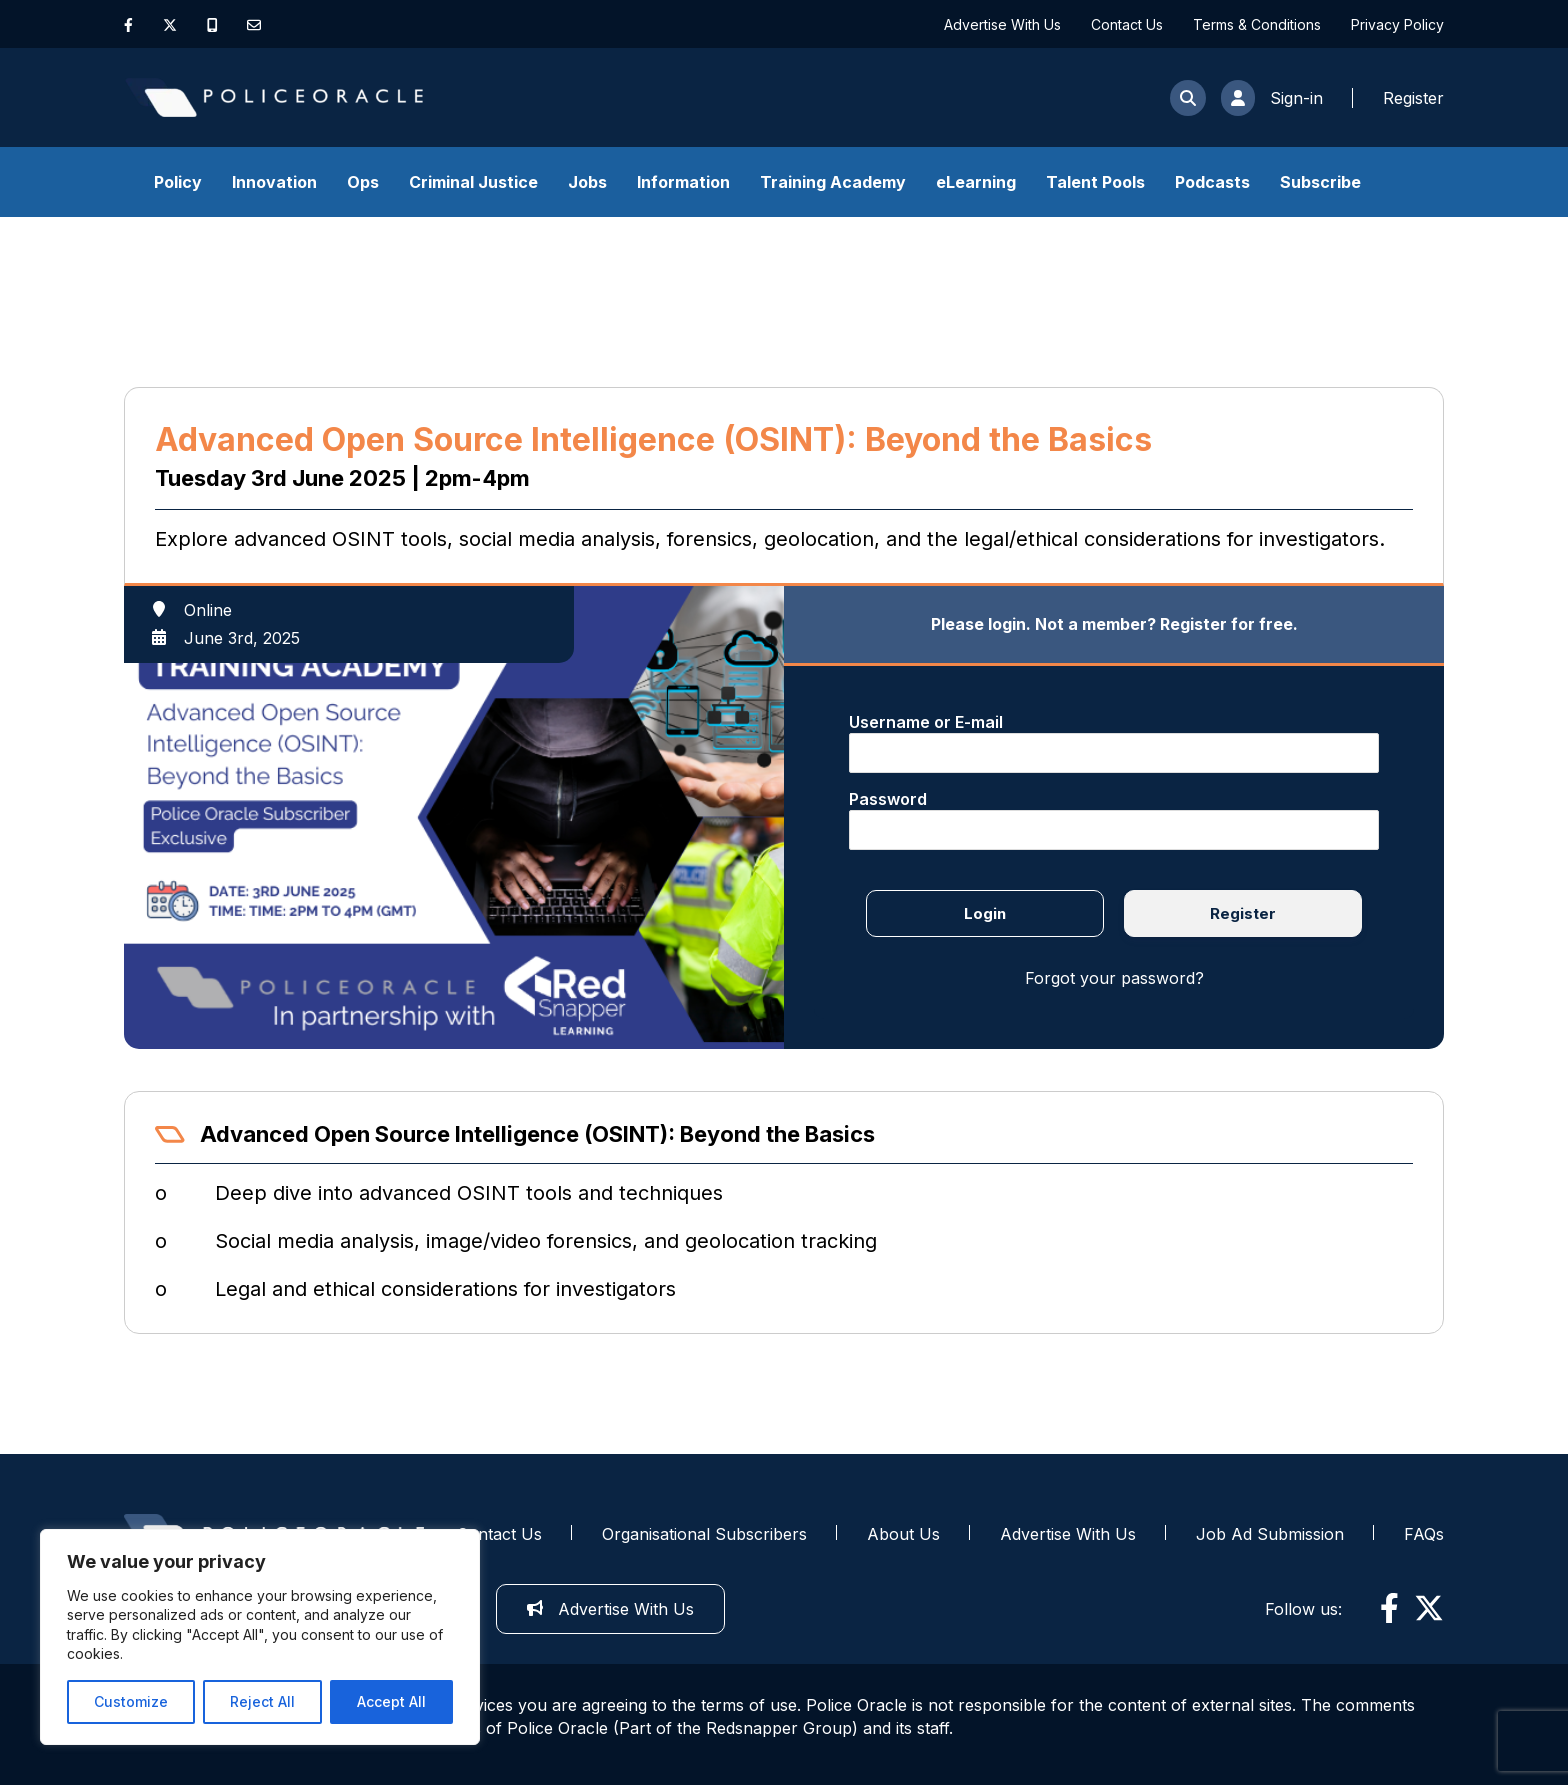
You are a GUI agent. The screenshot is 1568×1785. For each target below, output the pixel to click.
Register (1243, 913)
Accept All (391, 1701)
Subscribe (1320, 182)
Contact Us (1127, 24)
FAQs (1424, 1534)
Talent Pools (1095, 182)
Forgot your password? (1114, 978)
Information (683, 182)
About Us (903, 1534)
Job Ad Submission (1270, 1534)
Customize (131, 1701)
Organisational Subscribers (704, 1534)
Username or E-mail (926, 722)
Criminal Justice (473, 182)
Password (888, 799)
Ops (363, 182)
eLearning (976, 182)
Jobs (587, 182)
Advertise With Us (1002, 24)
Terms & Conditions (1257, 24)
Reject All (262, 1701)
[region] (260, 1637)
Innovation (274, 182)
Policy (178, 182)
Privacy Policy (1397, 24)
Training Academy (833, 182)
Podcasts (1212, 182)
